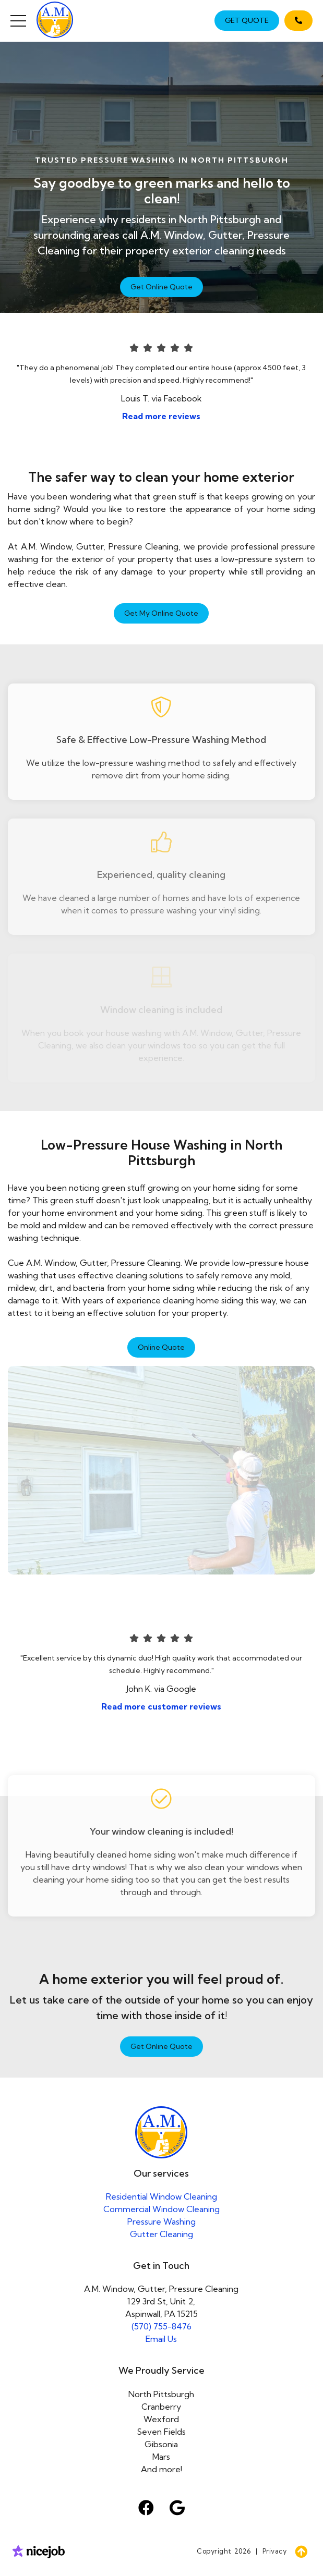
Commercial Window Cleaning (161, 2209)
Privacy (274, 2551)
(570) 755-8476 (161, 2326)
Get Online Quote (161, 286)
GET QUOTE (247, 20)
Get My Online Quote (161, 613)
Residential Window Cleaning (161, 2196)
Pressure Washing (161, 2221)
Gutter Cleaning (161, 2234)
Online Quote (161, 1347)
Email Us (161, 2339)
